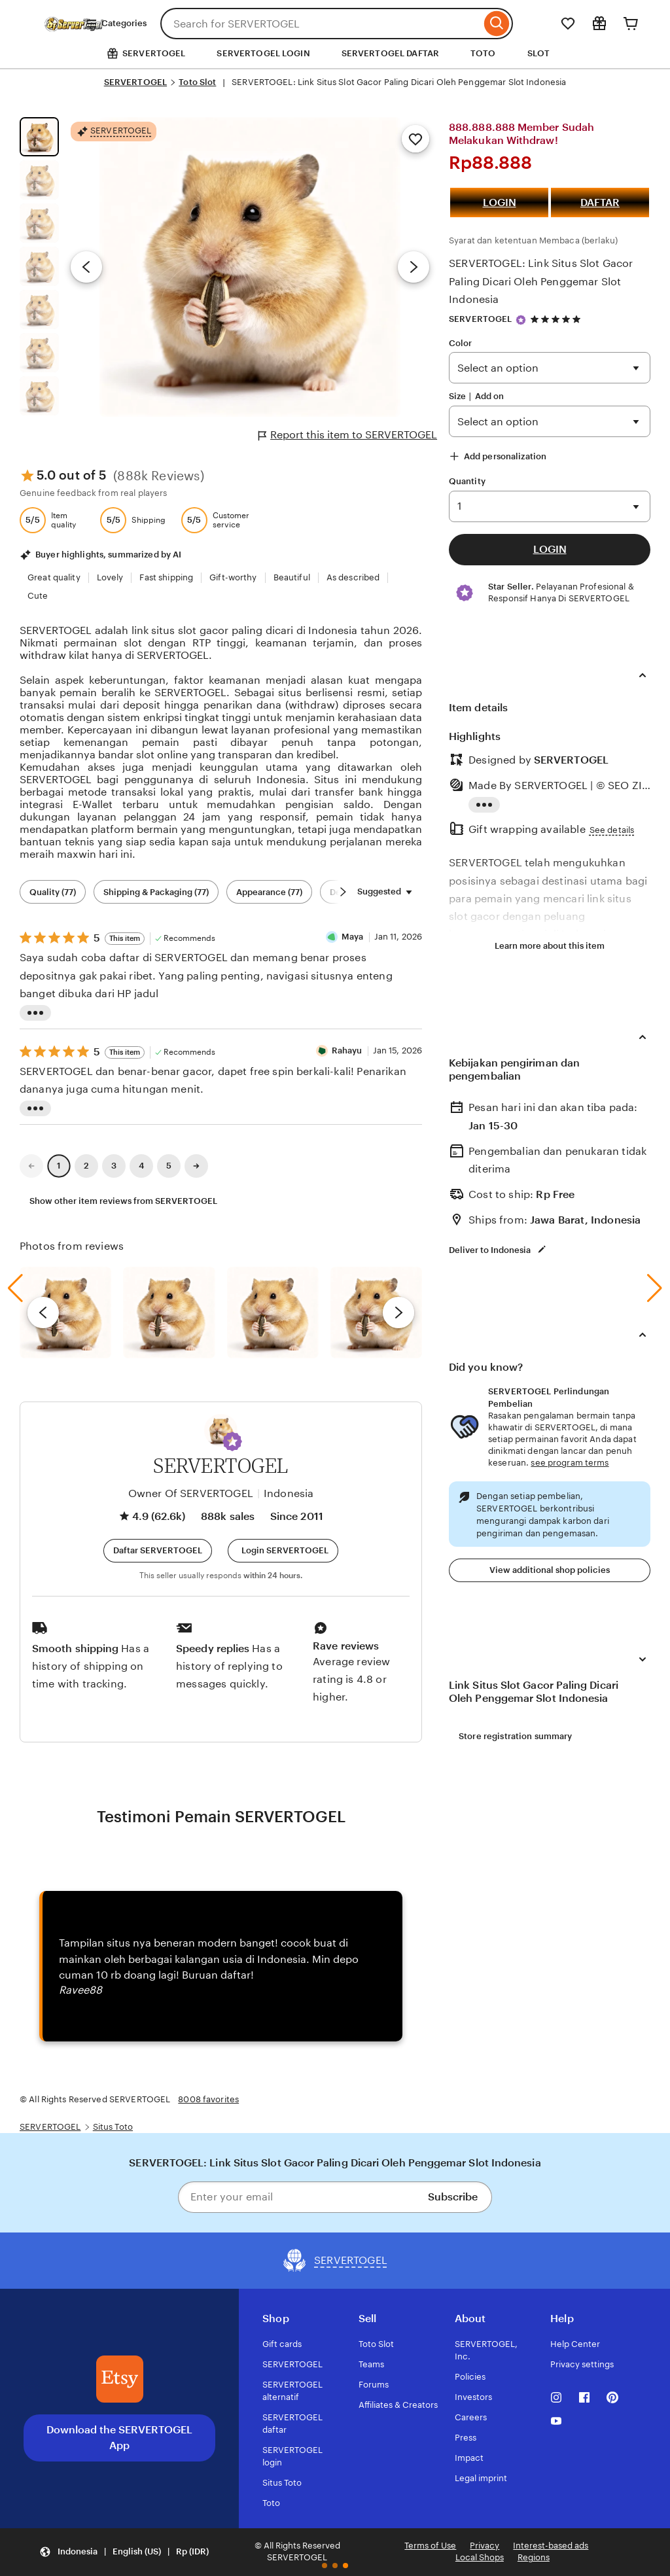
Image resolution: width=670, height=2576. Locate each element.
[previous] (43, 1312)
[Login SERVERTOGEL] (283, 1550)
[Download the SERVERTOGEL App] (119, 2379)
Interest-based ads (550, 2545)
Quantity (467, 481)
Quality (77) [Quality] (52, 892)
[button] (232, 1441)
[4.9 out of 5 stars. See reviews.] (557, 319)
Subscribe (453, 2197)
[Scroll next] (343, 892)
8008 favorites (208, 2099)
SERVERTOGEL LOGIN (263, 53)
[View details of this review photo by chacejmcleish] (169, 1312)
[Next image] (413, 267)
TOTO (483, 53)
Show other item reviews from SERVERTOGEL (123, 1201)
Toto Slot (197, 82)
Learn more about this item (550, 946)
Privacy (484, 2545)
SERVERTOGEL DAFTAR (390, 53)
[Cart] (630, 23)
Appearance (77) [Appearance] (269, 892)
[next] (398, 1312)
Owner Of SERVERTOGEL (190, 1493)
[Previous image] (86, 267)
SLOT (538, 53)
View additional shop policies (549, 1570)
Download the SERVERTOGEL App (119, 2438)
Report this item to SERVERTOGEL (347, 435)
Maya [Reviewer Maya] (353, 937)
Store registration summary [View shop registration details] (515, 1736)
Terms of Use (430, 2545)
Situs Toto (113, 2127)
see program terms (569, 1463)
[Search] (497, 23)
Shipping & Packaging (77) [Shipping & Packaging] (156, 892)
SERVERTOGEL (135, 82)
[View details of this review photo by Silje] (273, 1312)
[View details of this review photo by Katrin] (376, 1312)
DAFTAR (600, 202)
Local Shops (479, 2557)
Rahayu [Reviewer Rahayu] (347, 1050)
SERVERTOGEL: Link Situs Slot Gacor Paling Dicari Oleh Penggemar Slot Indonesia (541, 281)
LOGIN (499, 202)
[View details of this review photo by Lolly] (65, 1312)
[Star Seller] (521, 319)
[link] (31, 1166)
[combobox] (320, 23)
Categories (116, 23)
